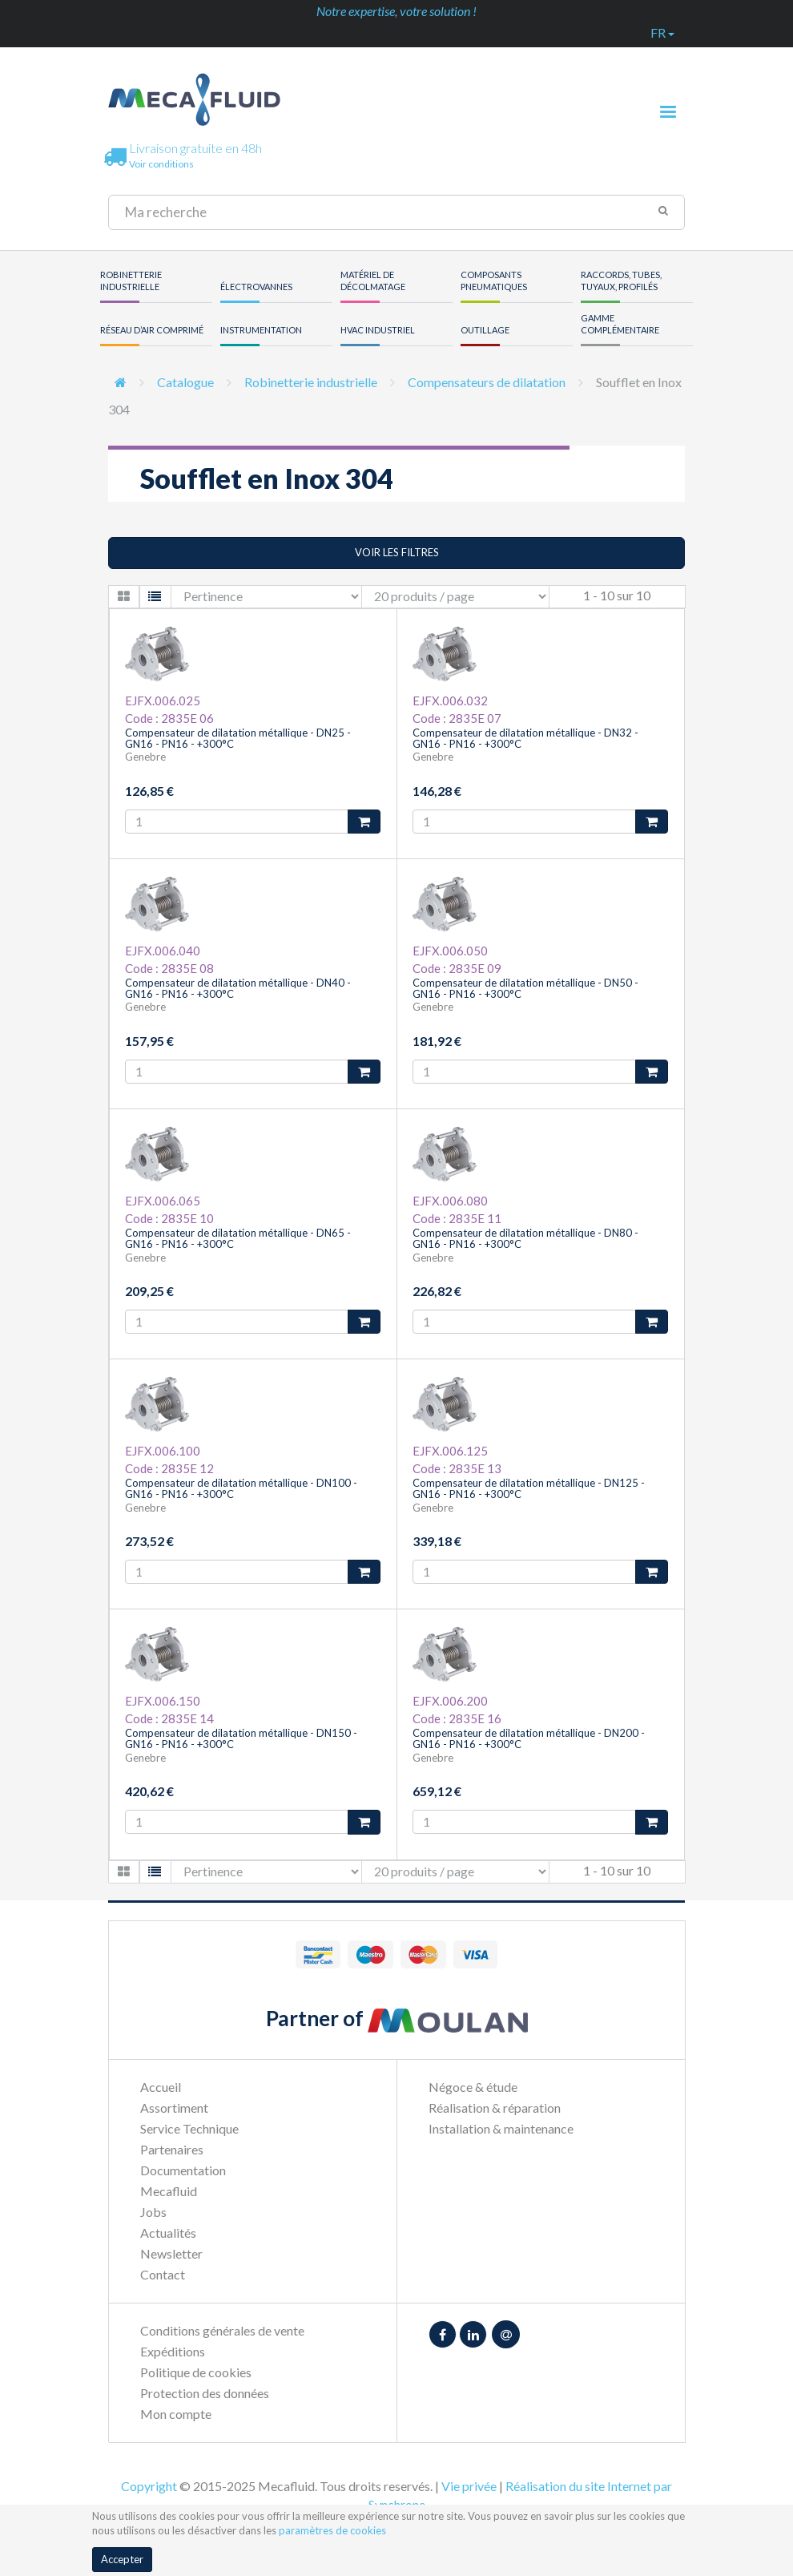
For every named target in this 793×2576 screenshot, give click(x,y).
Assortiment (174, 2107)
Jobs (153, 2211)
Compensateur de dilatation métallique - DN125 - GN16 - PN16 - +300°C (529, 1488)
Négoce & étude (473, 2086)
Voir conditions (161, 164)
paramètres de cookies (332, 2530)
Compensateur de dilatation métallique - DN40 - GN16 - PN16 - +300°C (238, 988)
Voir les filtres (397, 552)
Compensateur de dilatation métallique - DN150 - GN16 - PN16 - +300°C (241, 1738)
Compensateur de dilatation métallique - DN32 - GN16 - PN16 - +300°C (525, 738)
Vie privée (469, 2485)
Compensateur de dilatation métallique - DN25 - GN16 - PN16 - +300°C (238, 738)
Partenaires (171, 2149)
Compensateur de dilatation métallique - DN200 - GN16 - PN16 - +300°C (529, 1738)
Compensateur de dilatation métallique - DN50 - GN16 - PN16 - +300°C (525, 988)
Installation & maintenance (501, 2128)
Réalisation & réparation (495, 2107)
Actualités (168, 2232)
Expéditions (172, 2351)
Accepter (122, 2559)
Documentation (183, 2170)
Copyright (149, 2485)
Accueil (160, 2086)
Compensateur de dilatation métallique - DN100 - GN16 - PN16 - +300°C (241, 1488)
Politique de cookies (196, 2372)
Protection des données (204, 2392)
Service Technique (189, 2128)
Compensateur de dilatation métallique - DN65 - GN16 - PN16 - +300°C (238, 1238)
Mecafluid (168, 2190)
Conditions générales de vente (222, 2330)
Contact (162, 2274)
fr (662, 32)
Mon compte (175, 2413)
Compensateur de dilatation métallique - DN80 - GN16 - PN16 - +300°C (525, 1238)
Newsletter (171, 2253)
